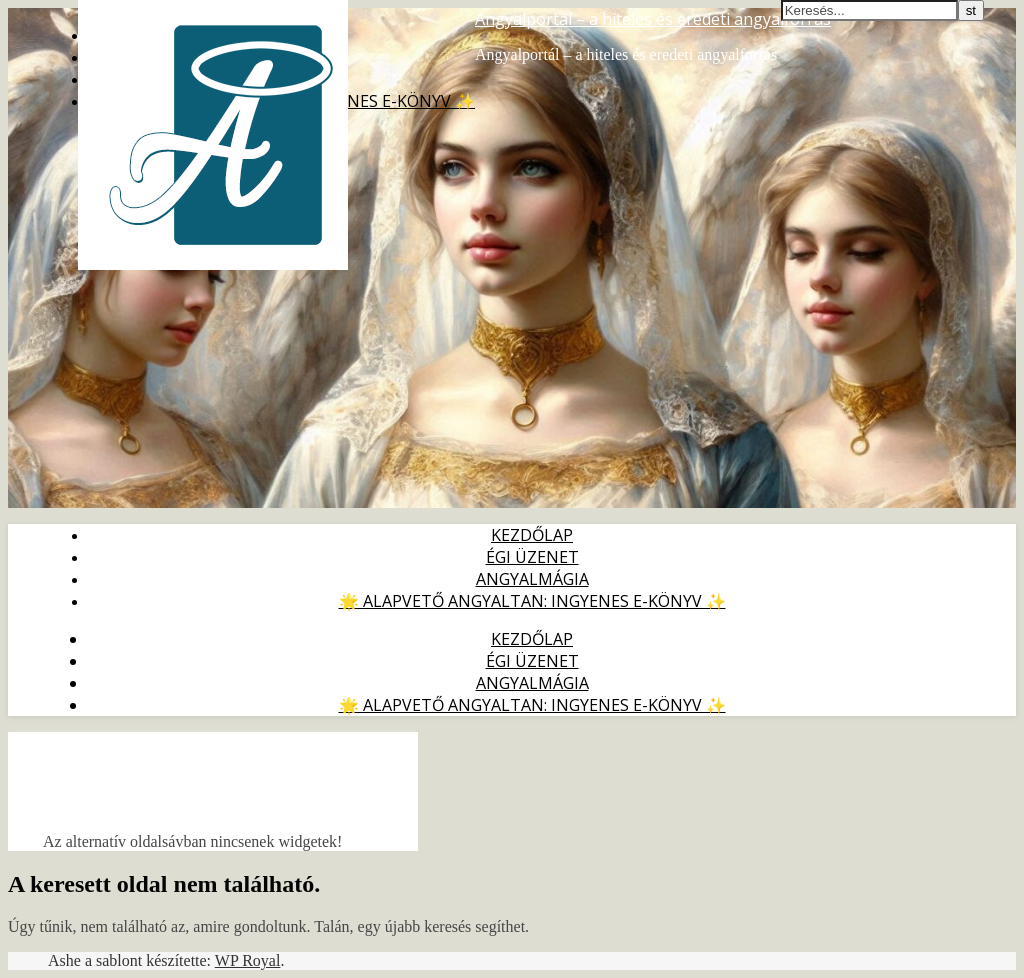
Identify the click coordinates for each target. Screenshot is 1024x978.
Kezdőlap (532, 535)
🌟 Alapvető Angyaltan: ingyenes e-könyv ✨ (532, 601)
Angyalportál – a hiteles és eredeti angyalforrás (653, 19)
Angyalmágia (532, 579)
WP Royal (248, 960)
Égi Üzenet (532, 557)
